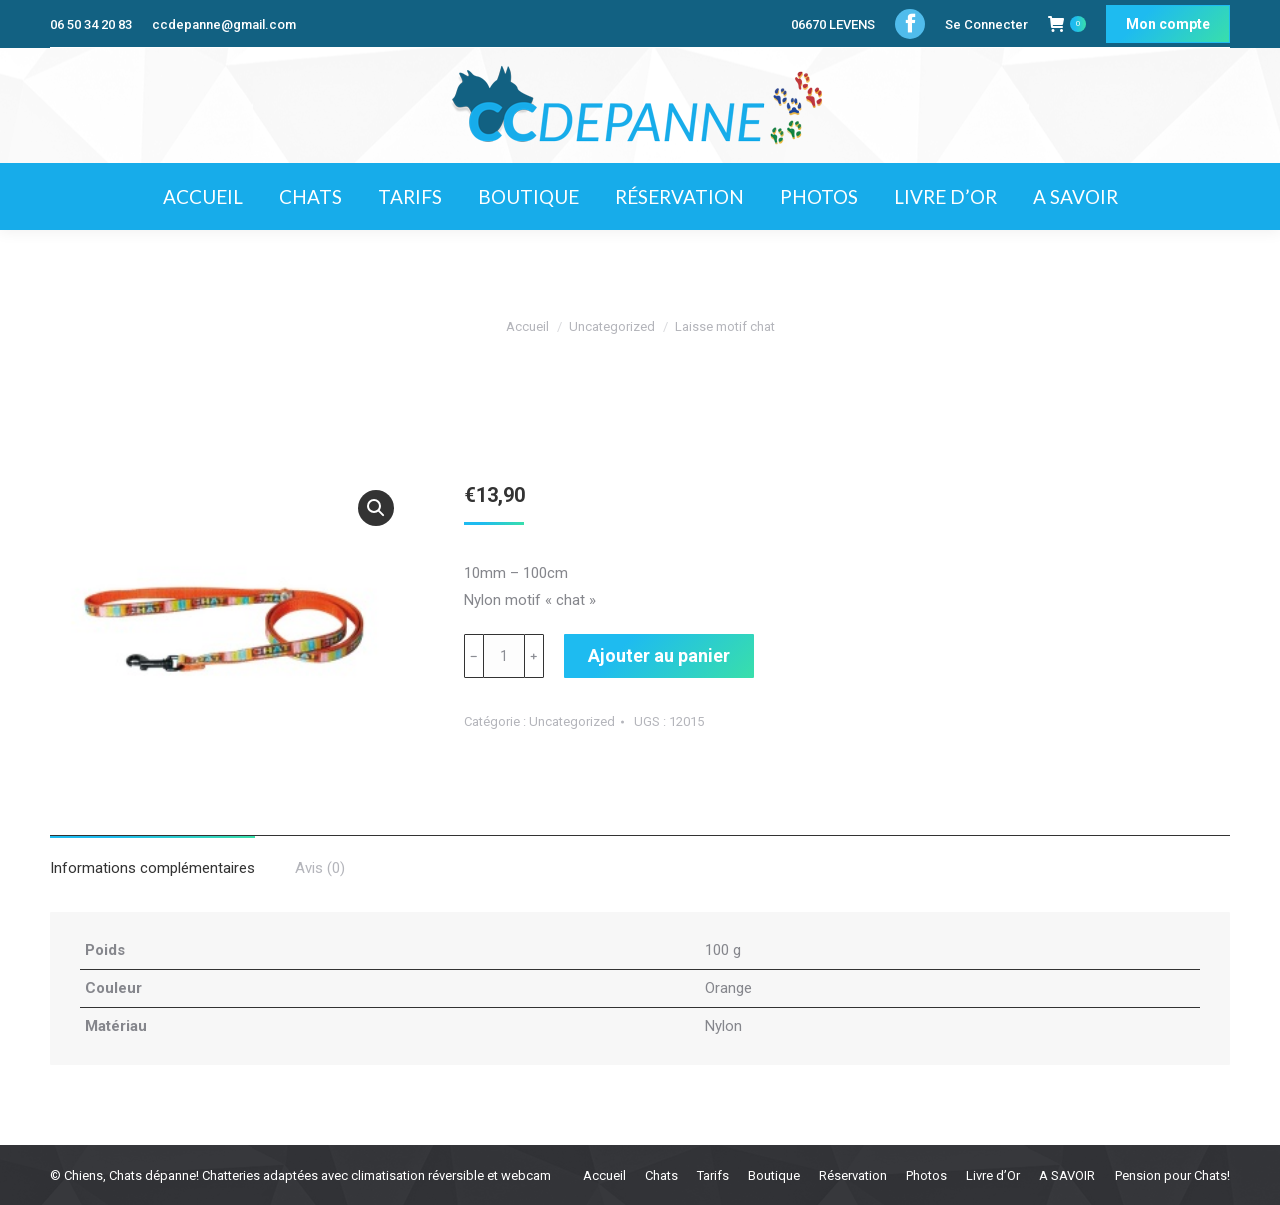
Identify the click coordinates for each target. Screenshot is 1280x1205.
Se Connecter (986, 24)
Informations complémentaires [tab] (152, 868)
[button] (376, 508)
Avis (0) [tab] (320, 868)
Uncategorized (572, 721)
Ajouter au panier (659, 655)
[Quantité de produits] (504, 656)
